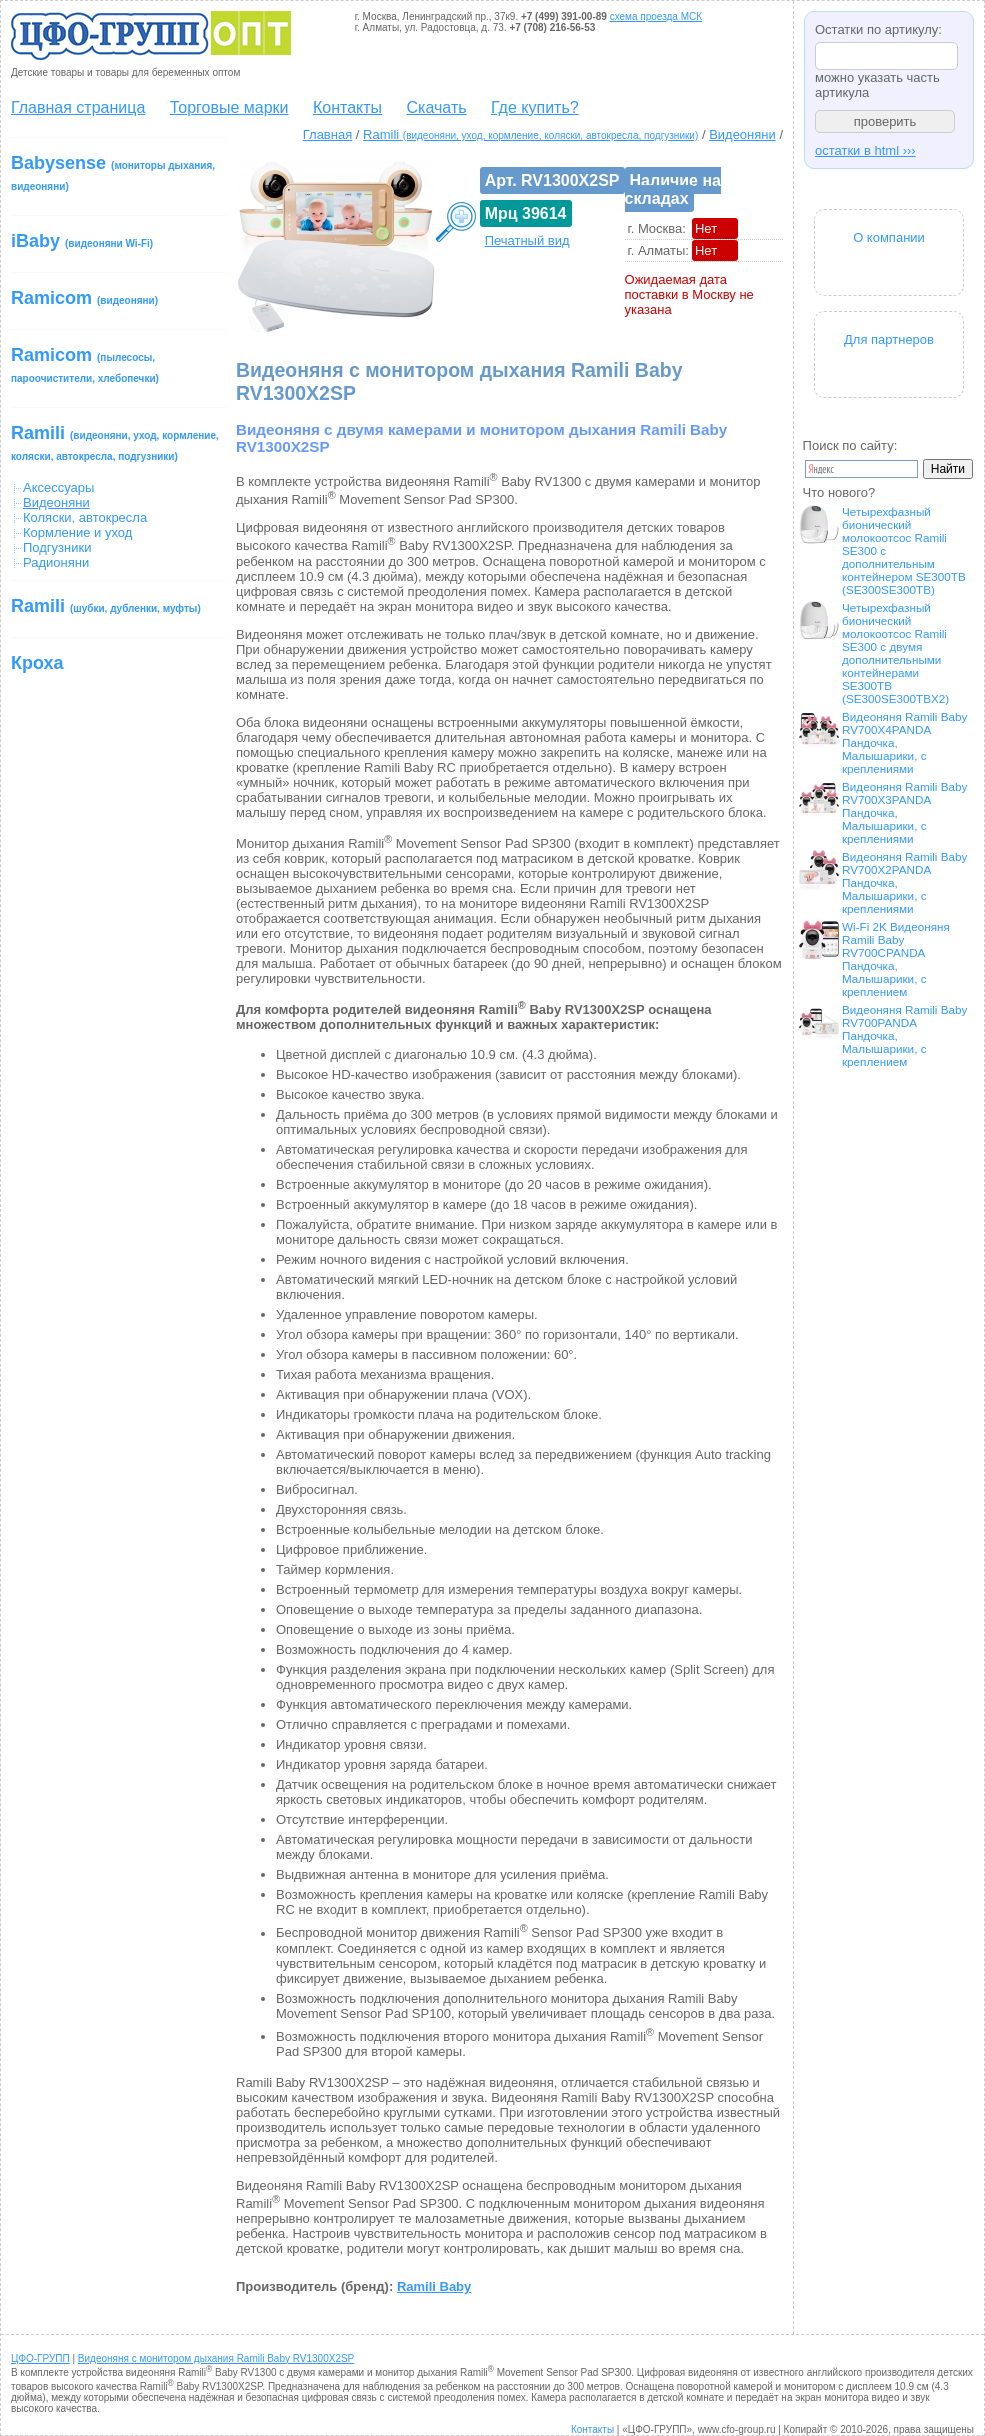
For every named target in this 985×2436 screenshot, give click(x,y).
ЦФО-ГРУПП (40, 2358)
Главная (327, 134)
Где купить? (535, 107)
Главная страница (78, 107)
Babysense (113, 172)
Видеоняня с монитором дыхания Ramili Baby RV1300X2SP (216, 2358)
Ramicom (84, 298)
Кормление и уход (77, 532)
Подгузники (57, 547)
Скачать (437, 107)
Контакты (347, 107)
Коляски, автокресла (85, 517)
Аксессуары (58, 487)
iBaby (82, 241)
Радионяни (56, 562)
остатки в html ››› (865, 150)
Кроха (37, 663)
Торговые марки (229, 107)
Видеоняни (742, 134)
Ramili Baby (434, 2286)
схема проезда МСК (656, 16)
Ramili (115, 442)
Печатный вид (527, 240)
